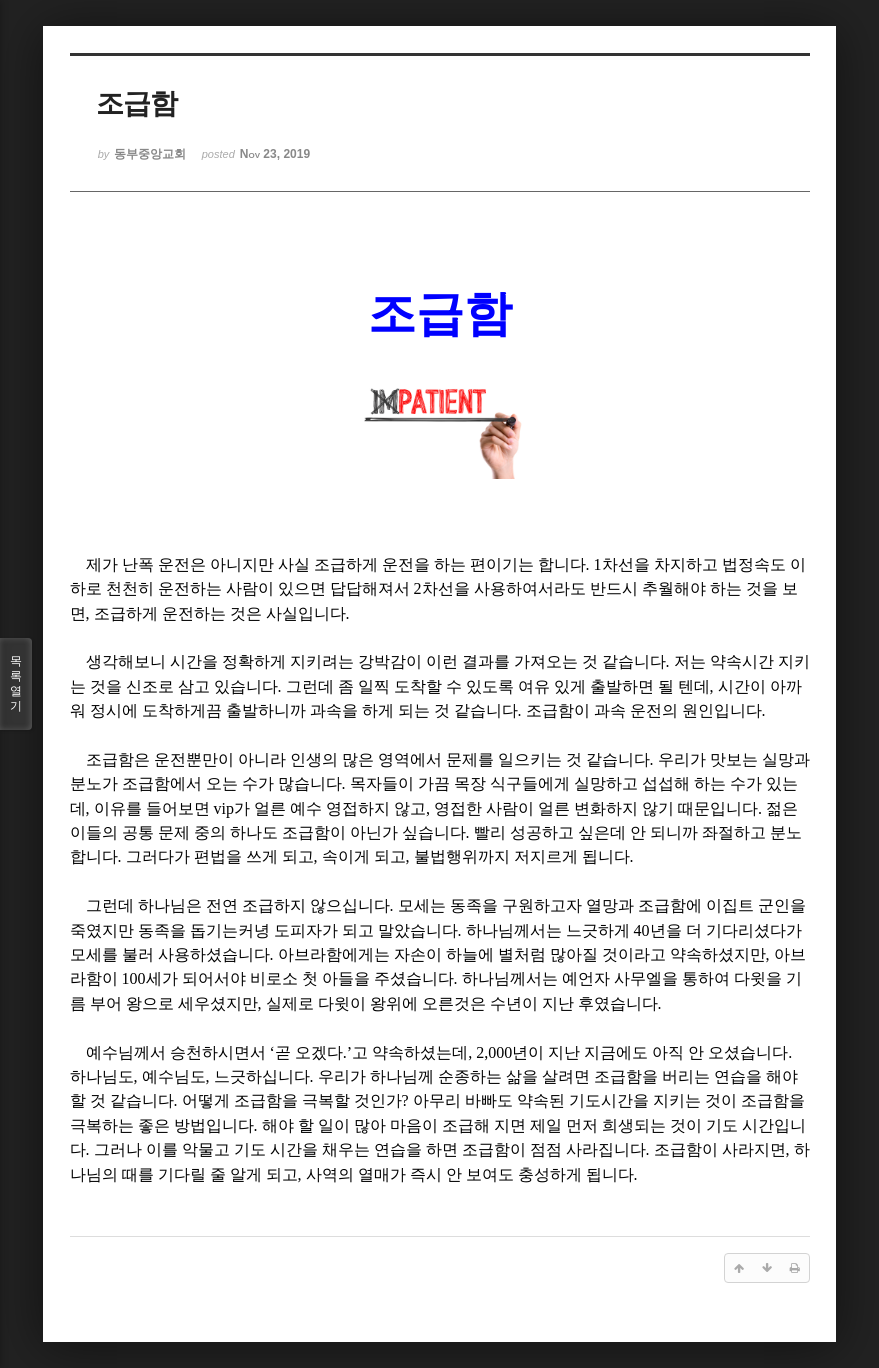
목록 (16, 684)
